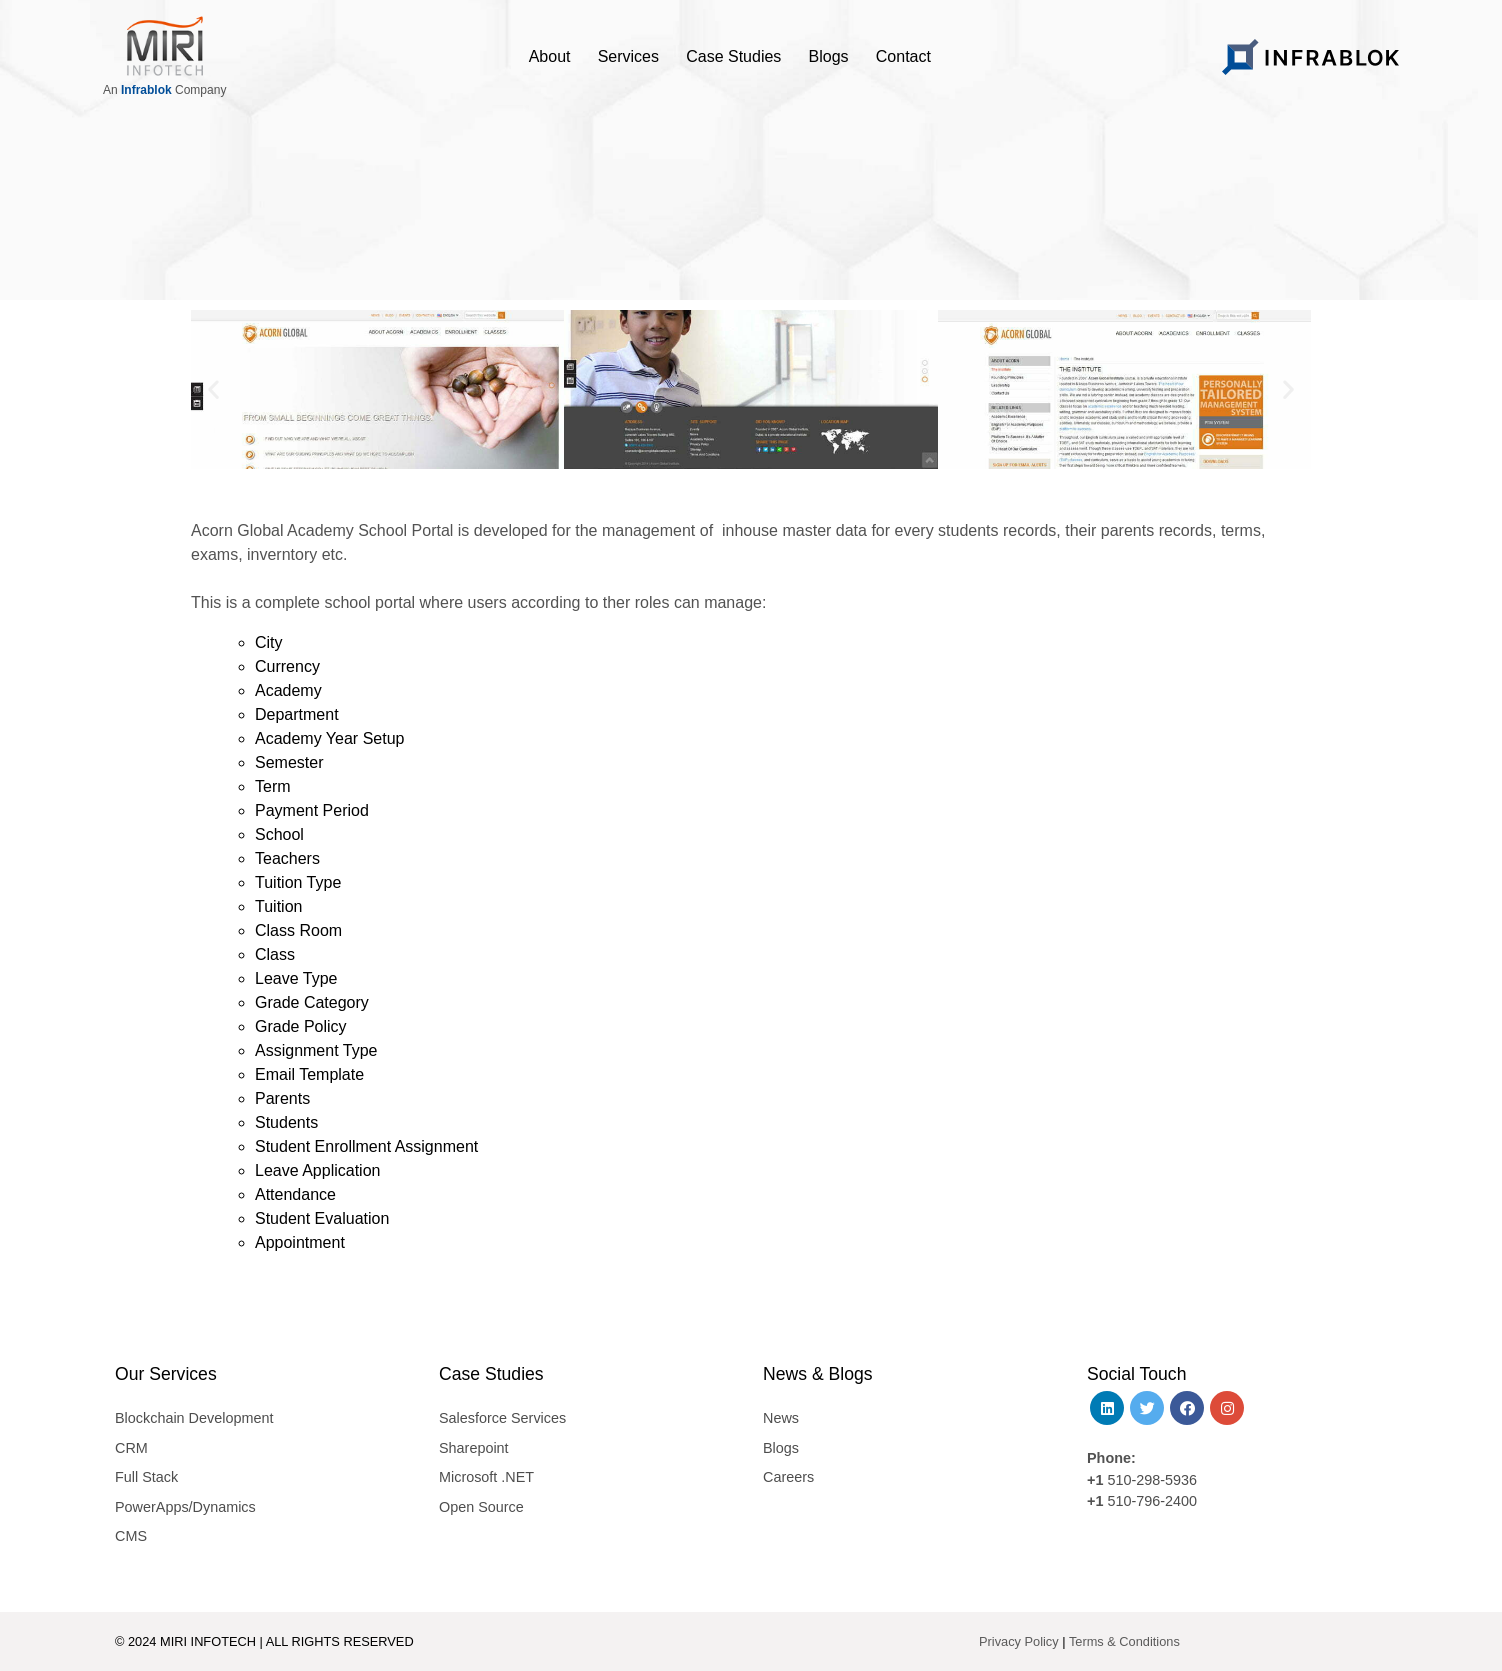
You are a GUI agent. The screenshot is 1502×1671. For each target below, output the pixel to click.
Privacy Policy (1019, 1641)
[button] (213, 389)
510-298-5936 (1150, 1480)
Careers (788, 1477)
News (781, 1418)
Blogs (781, 1448)
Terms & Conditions (1124, 1641)
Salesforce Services (502, 1418)
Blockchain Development (194, 1418)
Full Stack (146, 1477)
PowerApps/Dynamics (185, 1507)
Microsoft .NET (486, 1477)
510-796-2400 (1152, 1501)
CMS (131, 1536)
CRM (131, 1448)
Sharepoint (474, 1448)
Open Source (481, 1507)
